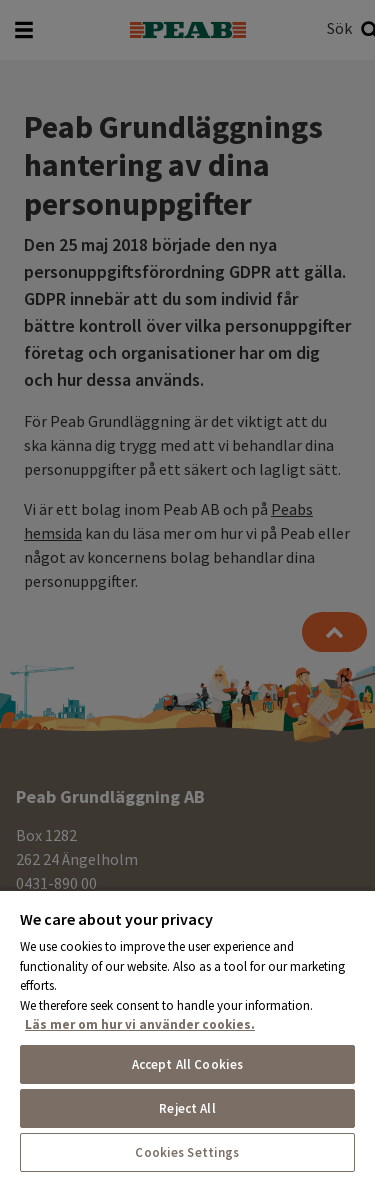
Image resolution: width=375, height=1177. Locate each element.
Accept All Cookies (187, 1064)
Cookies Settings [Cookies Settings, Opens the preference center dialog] (187, 1152)
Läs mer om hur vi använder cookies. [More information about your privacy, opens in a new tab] (140, 1024)
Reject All (187, 1108)
